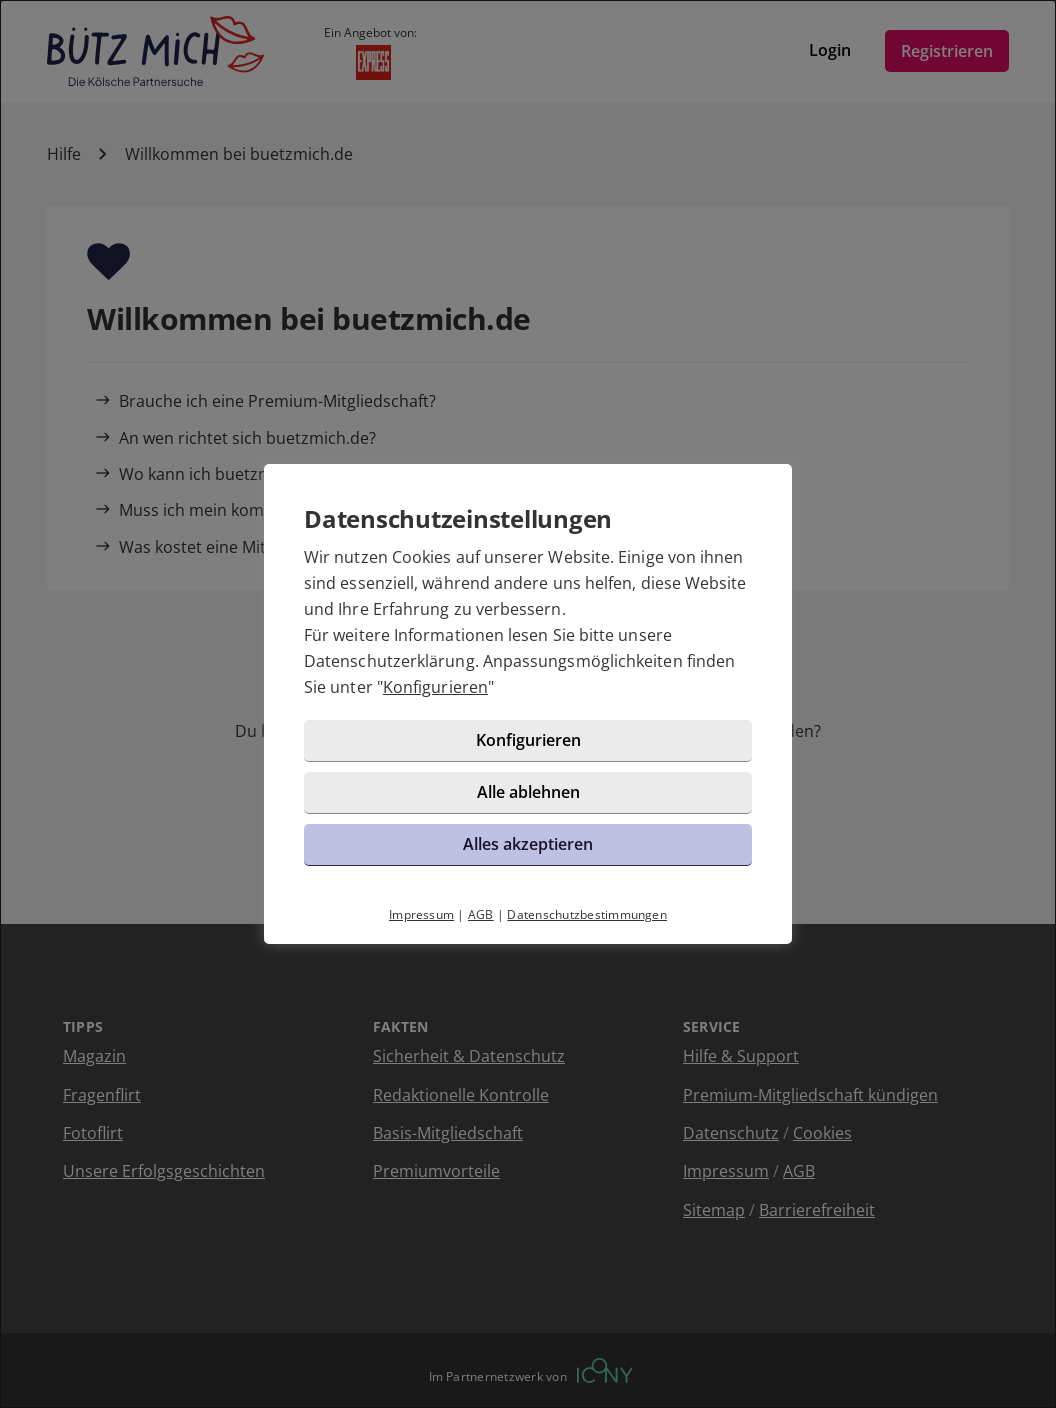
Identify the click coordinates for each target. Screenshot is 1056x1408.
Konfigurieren (435, 687)
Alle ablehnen (528, 792)
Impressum (421, 914)
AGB (481, 914)
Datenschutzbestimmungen (587, 914)
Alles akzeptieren (528, 844)
